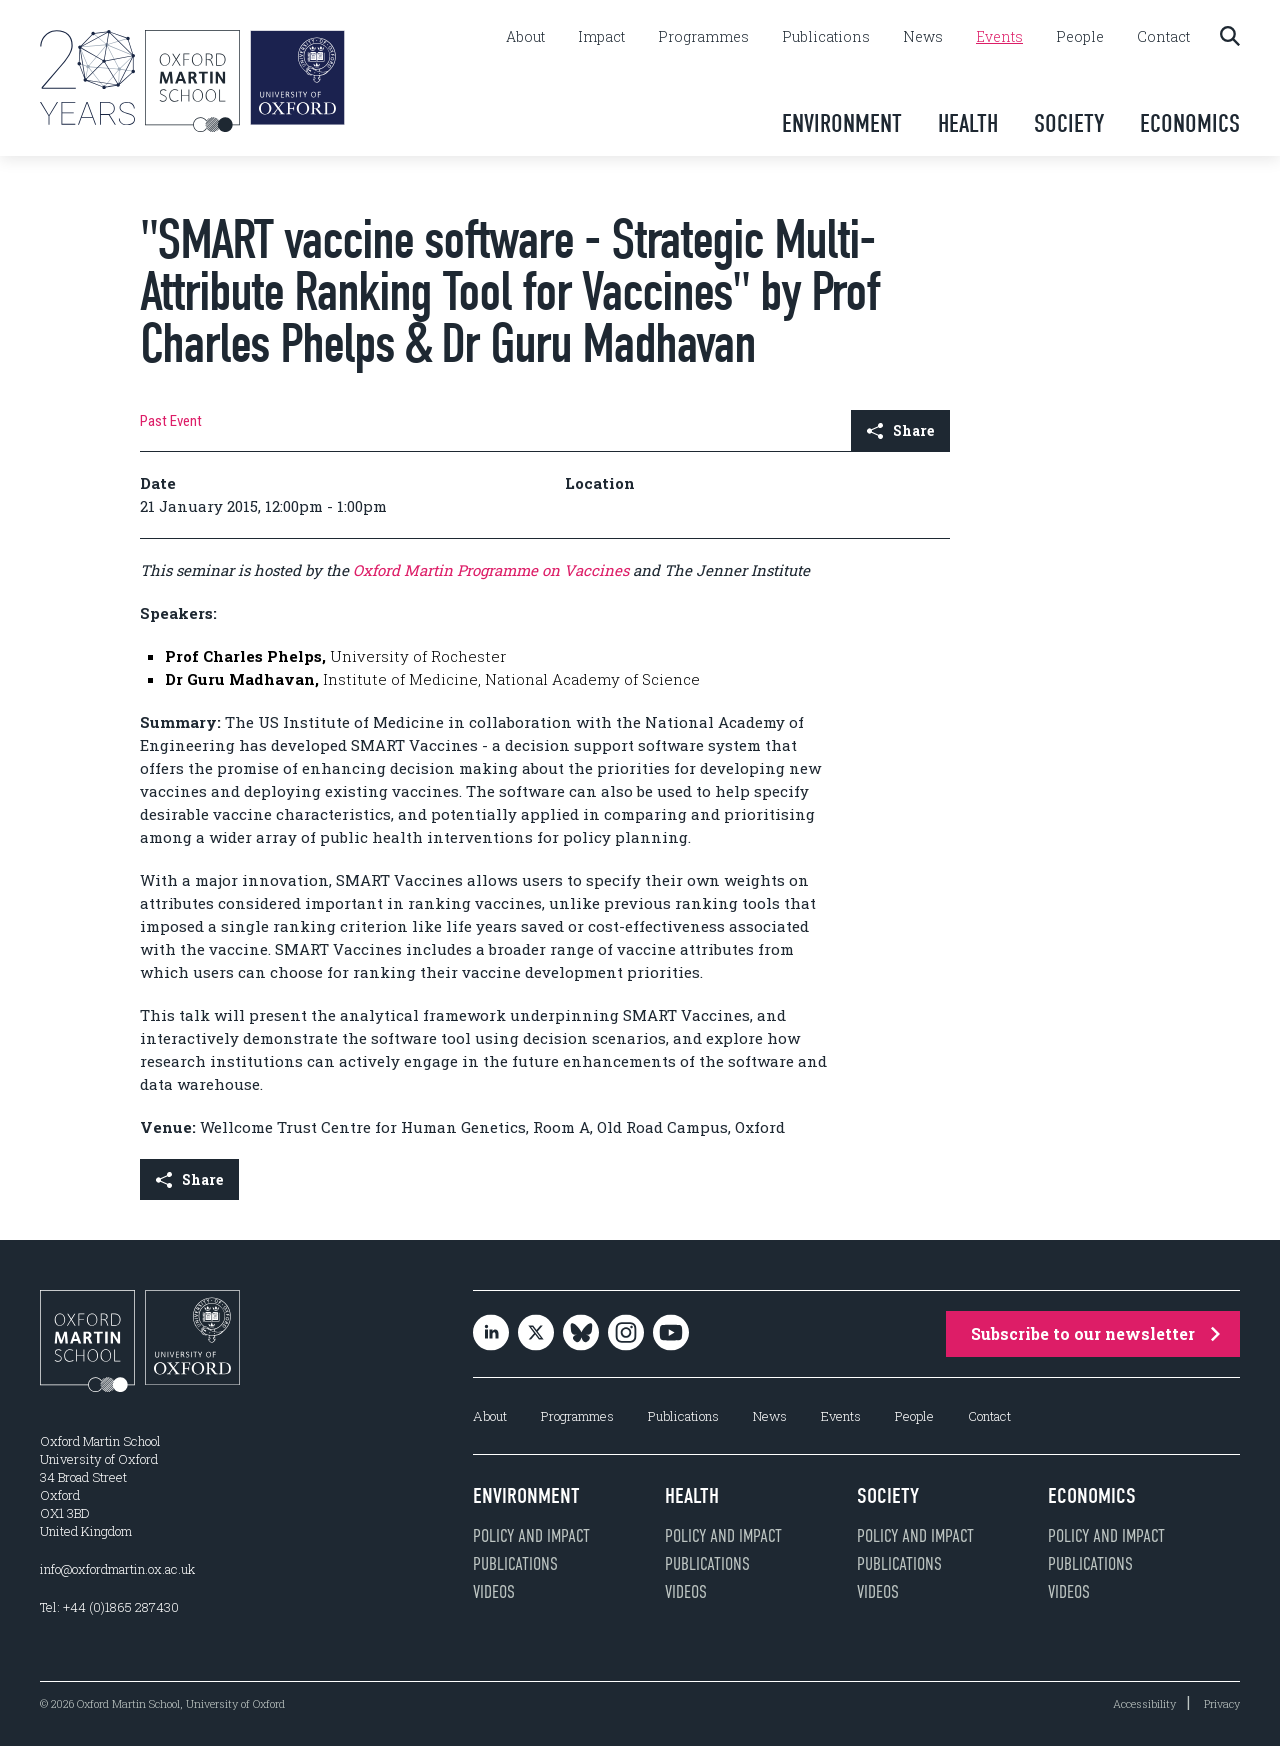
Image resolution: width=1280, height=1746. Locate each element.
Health (968, 123)
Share (900, 430)
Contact (1163, 37)
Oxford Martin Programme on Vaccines (493, 570)
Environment (842, 123)
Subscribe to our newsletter (1095, 1333)
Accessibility (1144, 1703)
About (525, 37)
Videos (494, 1592)
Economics (1190, 123)
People (1080, 37)
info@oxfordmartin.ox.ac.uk (117, 1569)
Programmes (703, 37)
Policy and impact (531, 1536)
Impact (601, 37)
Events (999, 37)
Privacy (1222, 1703)
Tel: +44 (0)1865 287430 (109, 1607)
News (923, 37)
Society (1069, 123)
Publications (826, 37)
